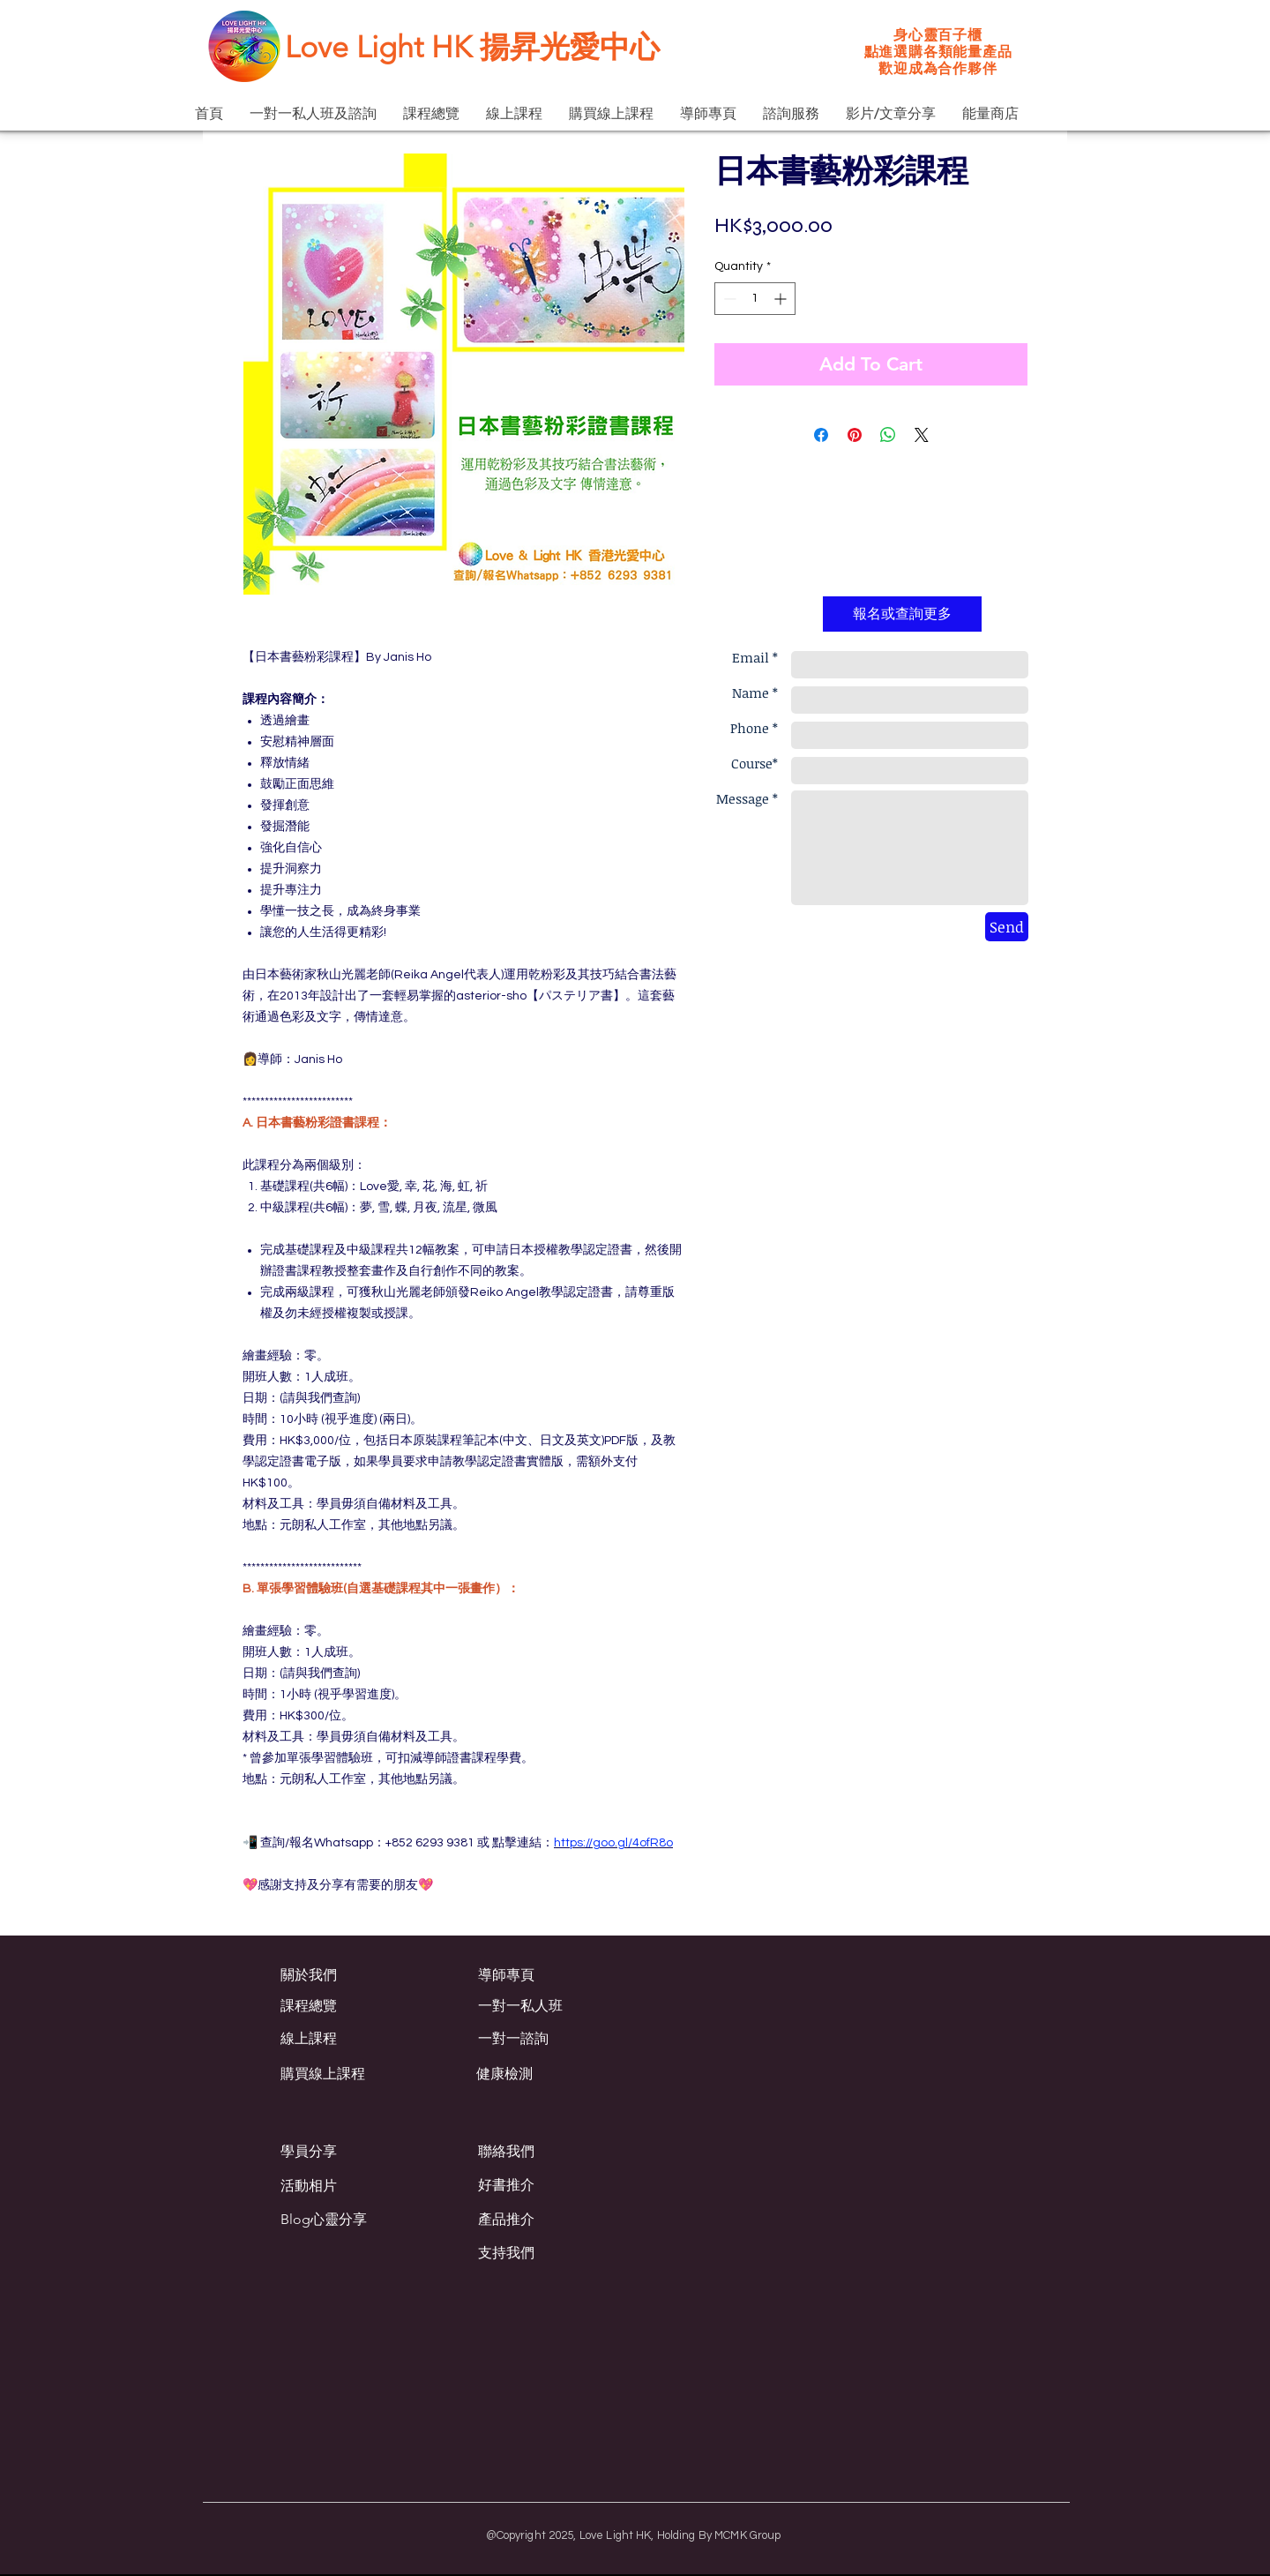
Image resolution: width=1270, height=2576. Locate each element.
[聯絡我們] (540, 2151)
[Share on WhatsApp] (888, 435)
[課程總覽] (355, 2006)
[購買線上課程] (343, 2074)
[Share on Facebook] (821, 435)
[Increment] (782, 298)
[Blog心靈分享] (333, 2219)
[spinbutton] (755, 298)
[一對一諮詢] (552, 2038)
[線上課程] (355, 2038)
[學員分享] (344, 2151)
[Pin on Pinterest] (854, 435)
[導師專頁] (552, 1975)
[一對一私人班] (552, 2006)
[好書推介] (552, 2185)
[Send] (1006, 926)
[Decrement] (728, 298)
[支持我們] (552, 2253)
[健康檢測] (550, 2074)
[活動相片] (336, 2186)
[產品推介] (552, 2219)
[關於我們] (360, 1975)
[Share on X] (921, 435)
